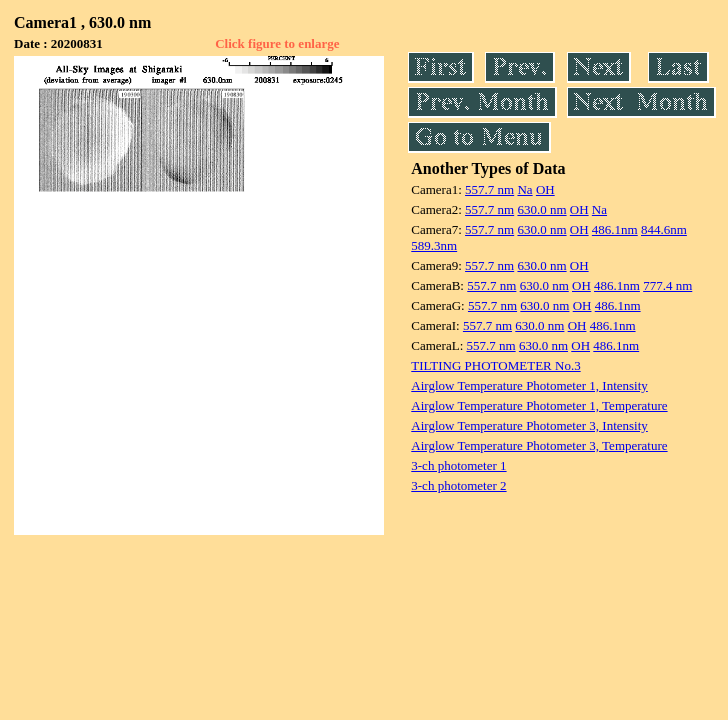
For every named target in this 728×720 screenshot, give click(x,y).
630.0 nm (541, 209)
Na (524, 189)
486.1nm (615, 229)
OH (545, 189)
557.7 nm (489, 189)
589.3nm (434, 245)
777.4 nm (667, 285)
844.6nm (664, 229)
